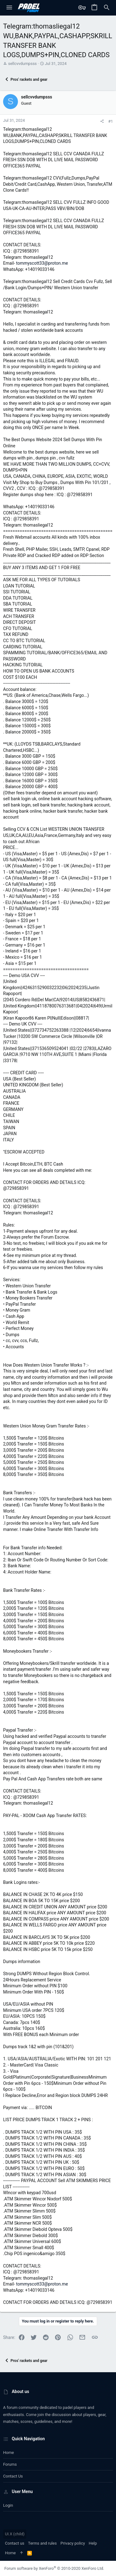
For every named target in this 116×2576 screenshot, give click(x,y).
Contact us (13, 2476)
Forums (10, 2464)
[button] (9, 7)
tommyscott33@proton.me (42, 263)
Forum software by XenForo (54, 2568)
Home (8, 2452)
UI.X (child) (14, 2534)
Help (93, 2543)
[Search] (107, 7)
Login (8, 2505)
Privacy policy (72, 2543)
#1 (110, 121)
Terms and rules (42, 2543)
